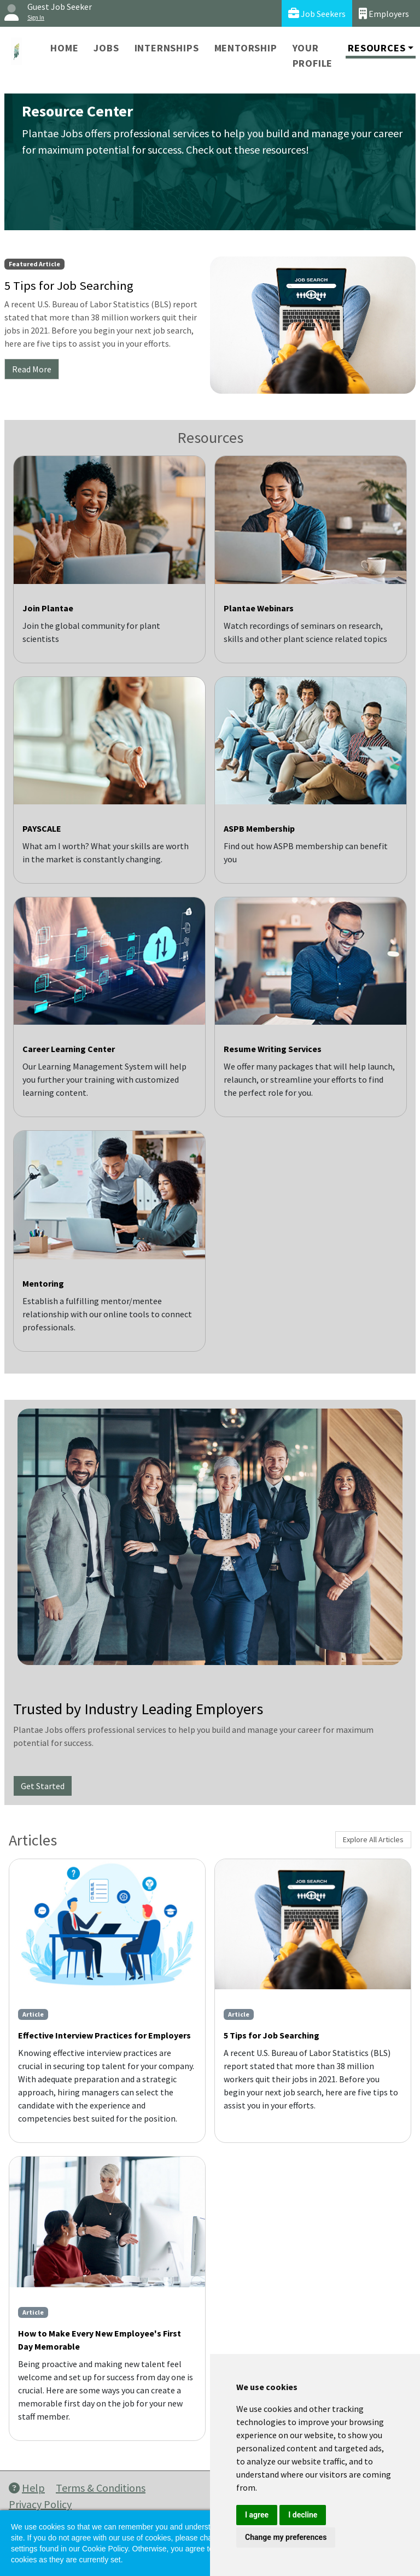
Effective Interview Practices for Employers (104, 2035)
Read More (31, 369)
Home (64, 48)
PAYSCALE (41, 828)
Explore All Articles (373, 1839)
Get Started (43, 1785)
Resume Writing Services (273, 1048)
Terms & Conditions (100, 2488)
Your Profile (313, 55)
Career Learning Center (68, 1048)
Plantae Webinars (259, 608)
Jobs (106, 48)
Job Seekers (317, 13)
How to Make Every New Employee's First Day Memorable (99, 2340)
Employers (384, 13)
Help (27, 2488)
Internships (167, 48)
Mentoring (43, 1283)
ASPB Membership (259, 828)
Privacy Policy (40, 2504)
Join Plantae (47, 608)
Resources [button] (376, 48)
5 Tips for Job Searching (271, 2035)
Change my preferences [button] (285, 2537)
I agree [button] (257, 2514)
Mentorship (245, 48)
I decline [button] (302, 2514)
